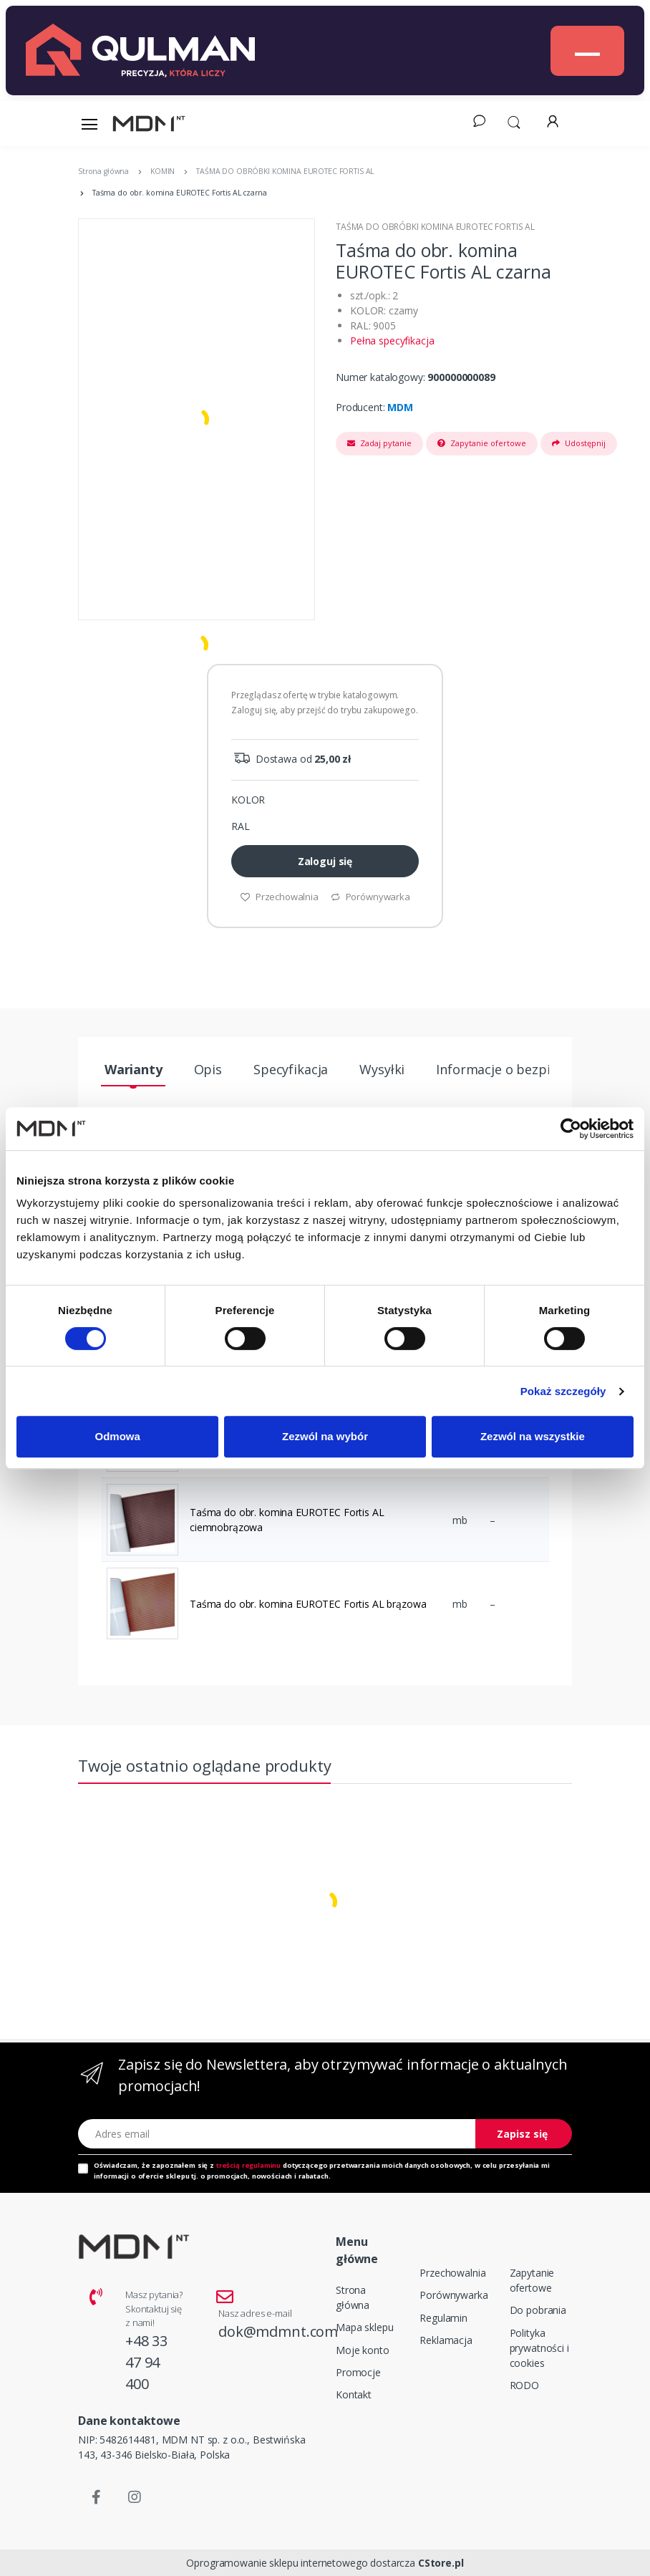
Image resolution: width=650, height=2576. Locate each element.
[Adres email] (277, 2133)
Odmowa (117, 1436)
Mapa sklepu (364, 2327)
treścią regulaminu (248, 2165)
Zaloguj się (325, 861)
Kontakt (354, 2394)
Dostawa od (291, 759)
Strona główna (352, 2297)
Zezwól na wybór (325, 1436)
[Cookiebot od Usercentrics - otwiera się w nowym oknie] (571, 1128)
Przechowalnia (279, 896)
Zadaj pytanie (379, 443)
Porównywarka (370, 896)
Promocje (358, 2372)
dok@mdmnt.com (278, 2331)
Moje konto (362, 2350)
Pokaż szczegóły (563, 1391)
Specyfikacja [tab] (290, 1069)
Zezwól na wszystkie (532, 1436)
